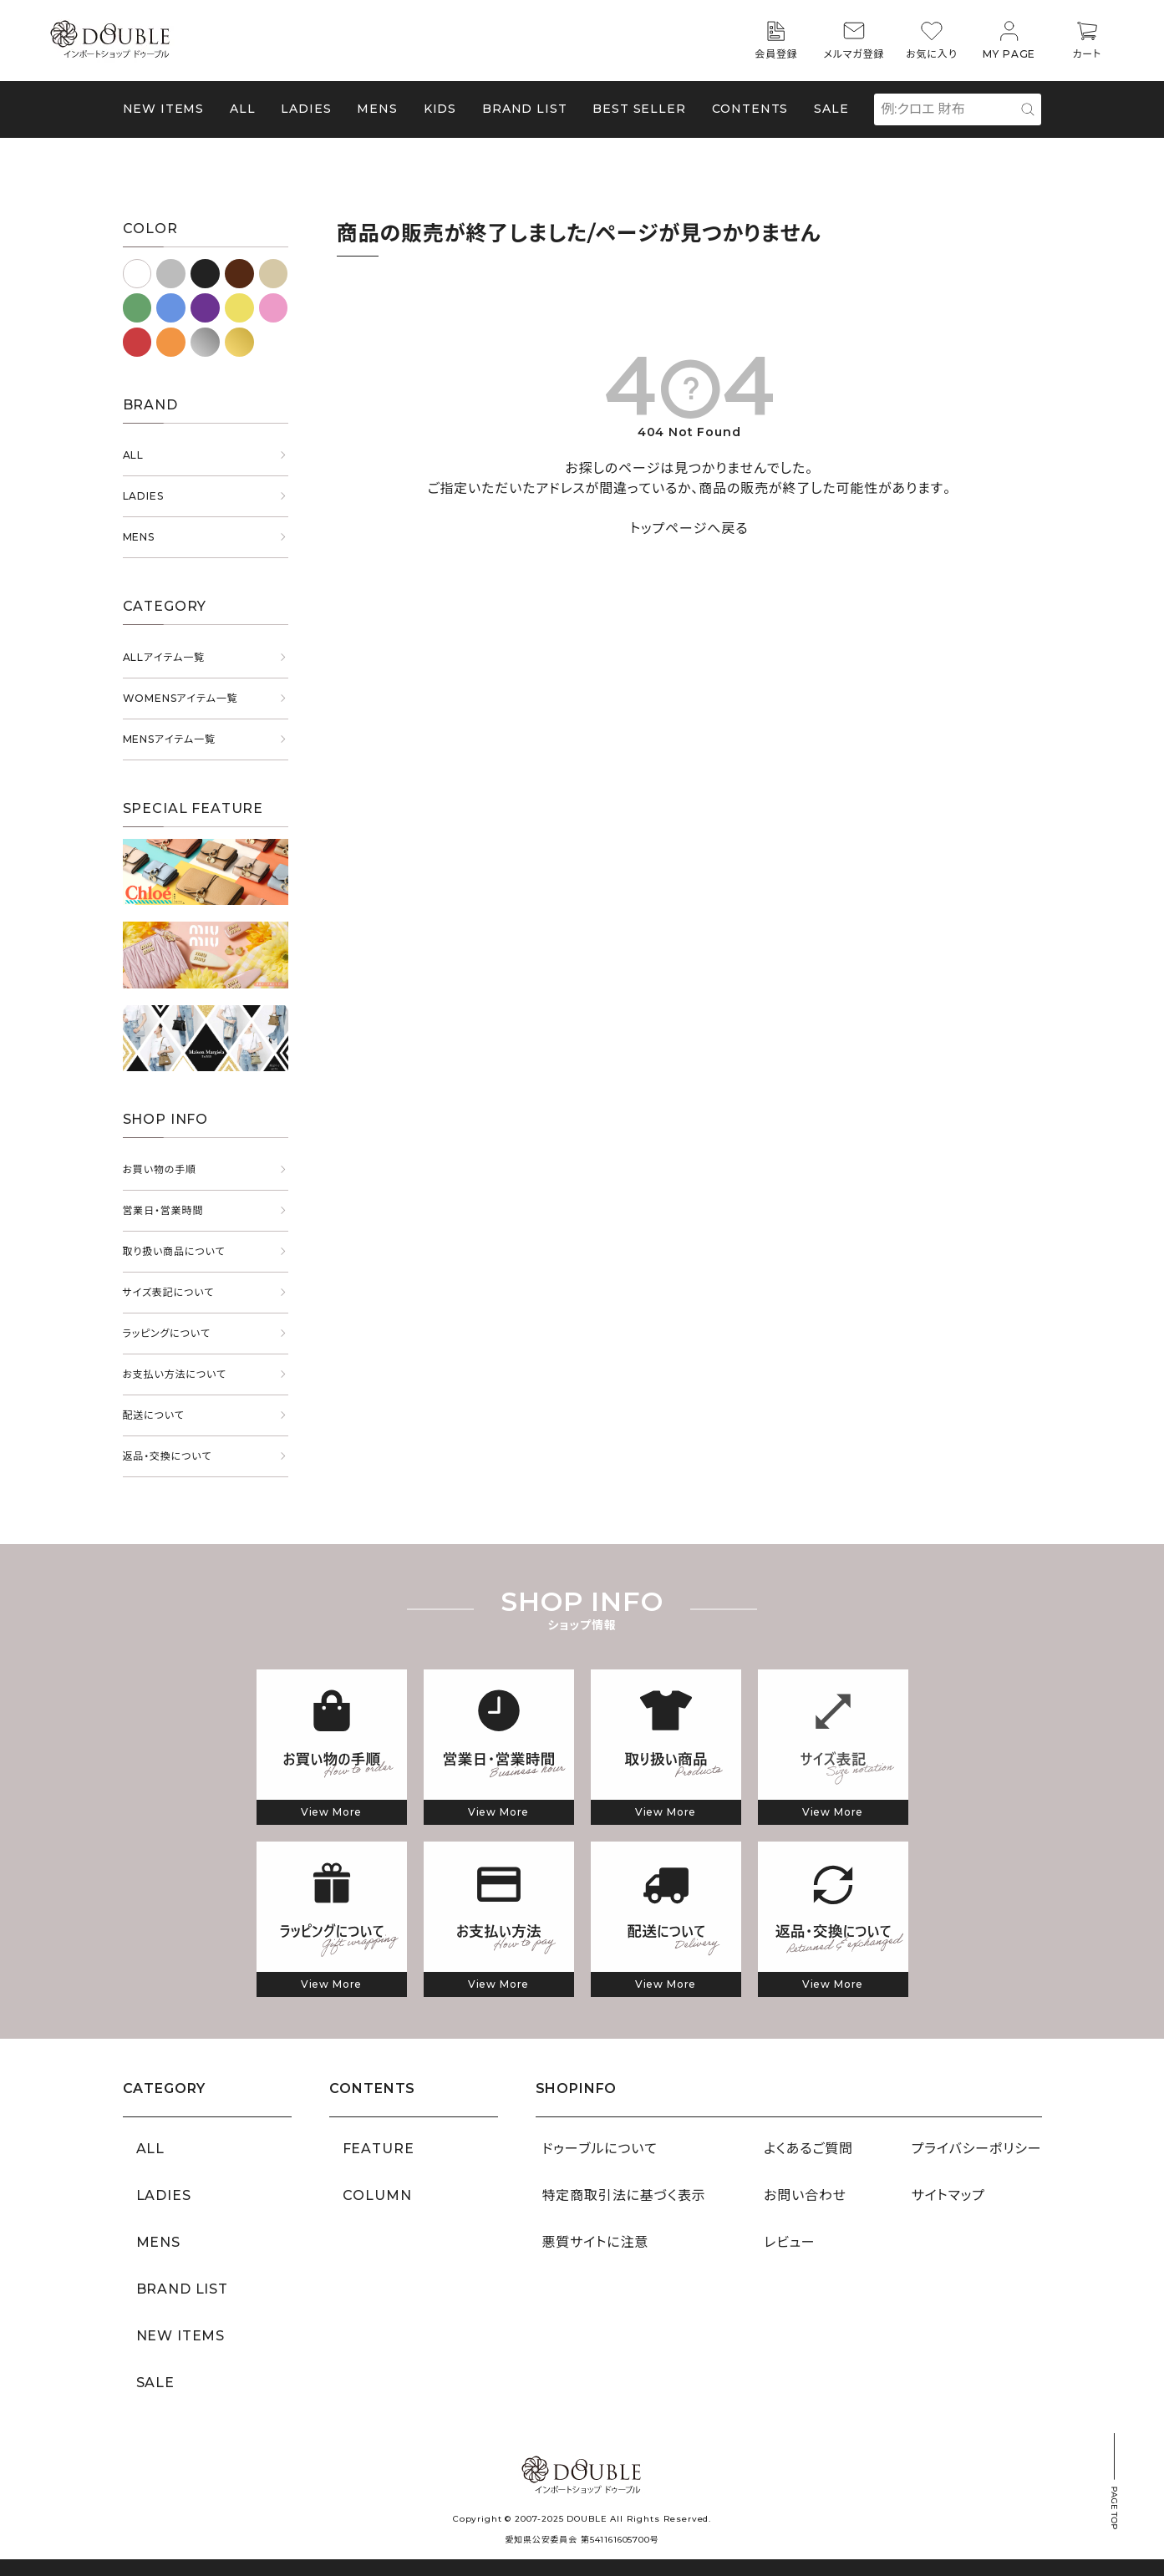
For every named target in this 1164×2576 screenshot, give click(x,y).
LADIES (143, 496)
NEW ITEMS (164, 108)
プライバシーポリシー (977, 2149)
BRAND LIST (524, 108)
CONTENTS (750, 108)
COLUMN (377, 2195)
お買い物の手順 (159, 1169)
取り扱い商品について (174, 1251)
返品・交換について (167, 1456)
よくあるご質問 (808, 2149)
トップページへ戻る (689, 528)
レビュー (789, 2242)
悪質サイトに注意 (595, 2242)
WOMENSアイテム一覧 (180, 698)
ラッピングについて (167, 1333)
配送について (154, 1415)
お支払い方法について (174, 1374)
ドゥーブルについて (600, 2149)
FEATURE (378, 2149)
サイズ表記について (169, 1292)
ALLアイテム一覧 (164, 657)
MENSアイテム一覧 (169, 739)
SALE (831, 108)
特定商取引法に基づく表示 (624, 2195)
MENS (377, 108)
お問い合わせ (805, 2195)
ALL (243, 108)
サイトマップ (948, 2195)
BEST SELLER (638, 108)
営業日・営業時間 (163, 1210)
